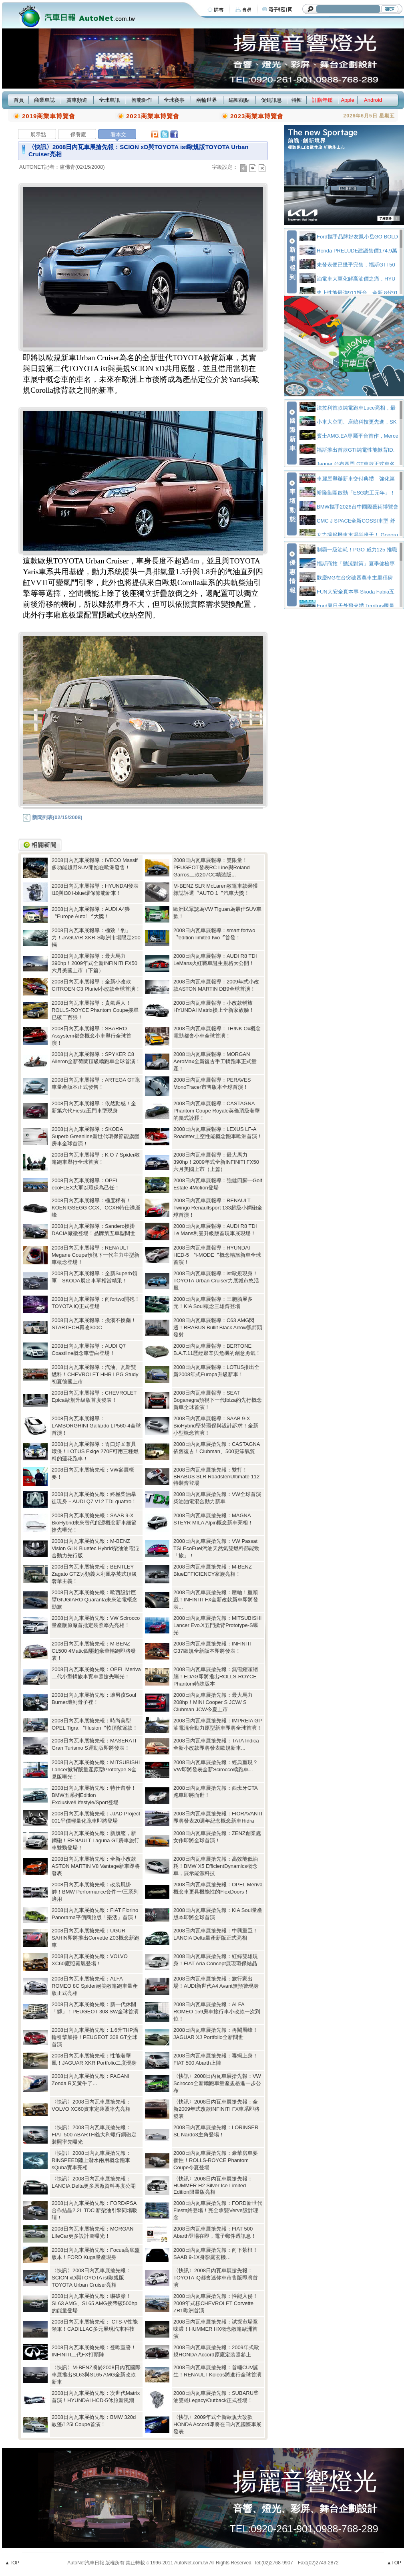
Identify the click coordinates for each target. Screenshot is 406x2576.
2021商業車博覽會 (152, 116)
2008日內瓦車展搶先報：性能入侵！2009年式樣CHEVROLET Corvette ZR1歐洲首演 (215, 2303)
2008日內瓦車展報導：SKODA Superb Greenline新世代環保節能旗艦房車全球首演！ (95, 1136)
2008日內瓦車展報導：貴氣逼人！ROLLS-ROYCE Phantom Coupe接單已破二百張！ (95, 1010)
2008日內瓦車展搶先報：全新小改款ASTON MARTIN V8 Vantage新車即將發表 (96, 1866)
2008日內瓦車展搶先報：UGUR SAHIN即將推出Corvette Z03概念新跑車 (95, 1938)
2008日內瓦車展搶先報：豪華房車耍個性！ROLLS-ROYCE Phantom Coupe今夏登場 (215, 2160)
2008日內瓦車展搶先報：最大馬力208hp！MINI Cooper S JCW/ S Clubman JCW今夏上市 (213, 1702)
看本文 (118, 134)
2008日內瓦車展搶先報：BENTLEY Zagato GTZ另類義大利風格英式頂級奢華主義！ (94, 1574)
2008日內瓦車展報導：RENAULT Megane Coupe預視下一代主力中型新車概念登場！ (95, 1255)
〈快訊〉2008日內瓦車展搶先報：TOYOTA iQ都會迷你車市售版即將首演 (215, 2277)
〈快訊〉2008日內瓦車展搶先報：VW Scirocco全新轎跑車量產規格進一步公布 (217, 2083)
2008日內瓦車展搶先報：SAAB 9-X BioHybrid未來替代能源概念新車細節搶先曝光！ (94, 1522)
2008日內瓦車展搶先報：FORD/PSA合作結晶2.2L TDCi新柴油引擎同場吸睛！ (94, 2210)
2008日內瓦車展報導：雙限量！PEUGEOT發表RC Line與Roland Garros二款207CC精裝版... (211, 867)
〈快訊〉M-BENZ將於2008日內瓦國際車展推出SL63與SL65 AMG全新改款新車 (96, 2374)
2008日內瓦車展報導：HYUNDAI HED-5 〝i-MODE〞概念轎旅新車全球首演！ (217, 1255)
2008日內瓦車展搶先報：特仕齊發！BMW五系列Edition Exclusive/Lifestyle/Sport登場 (94, 1795)
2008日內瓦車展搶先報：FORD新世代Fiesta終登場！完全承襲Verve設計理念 (217, 2210)
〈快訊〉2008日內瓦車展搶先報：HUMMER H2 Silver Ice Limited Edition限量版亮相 (213, 2185)
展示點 (38, 134)
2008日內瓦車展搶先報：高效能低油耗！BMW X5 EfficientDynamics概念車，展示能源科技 (215, 1866)
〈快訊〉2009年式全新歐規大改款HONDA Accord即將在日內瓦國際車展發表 (217, 2424)
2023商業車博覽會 (256, 116)
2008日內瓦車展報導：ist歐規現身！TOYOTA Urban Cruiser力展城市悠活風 (216, 1280)
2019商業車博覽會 (48, 116)
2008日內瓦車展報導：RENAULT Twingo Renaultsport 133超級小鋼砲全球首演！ (217, 1207)
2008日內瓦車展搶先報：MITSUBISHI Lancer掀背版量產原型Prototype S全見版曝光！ (96, 1769)
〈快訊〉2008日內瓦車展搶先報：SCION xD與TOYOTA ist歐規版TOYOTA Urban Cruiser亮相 (91, 2277)
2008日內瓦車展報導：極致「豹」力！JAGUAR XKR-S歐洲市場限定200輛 (96, 937)
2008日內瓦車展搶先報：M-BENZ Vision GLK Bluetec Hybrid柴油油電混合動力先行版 (95, 1548)
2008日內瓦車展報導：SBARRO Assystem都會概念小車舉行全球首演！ (91, 1036)
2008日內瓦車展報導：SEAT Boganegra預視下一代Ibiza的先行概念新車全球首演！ (217, 1400)
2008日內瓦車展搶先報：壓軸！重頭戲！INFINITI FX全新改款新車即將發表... (215, 1599)
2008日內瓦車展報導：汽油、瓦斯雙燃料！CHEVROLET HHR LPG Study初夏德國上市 (95, 1374)
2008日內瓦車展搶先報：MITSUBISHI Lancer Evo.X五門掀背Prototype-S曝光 (217, 1625)
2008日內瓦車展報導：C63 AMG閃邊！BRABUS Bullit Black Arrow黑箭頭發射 (218, 1327)
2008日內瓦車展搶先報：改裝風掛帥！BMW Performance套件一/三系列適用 (95, 1892)
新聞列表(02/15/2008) (52, 817)
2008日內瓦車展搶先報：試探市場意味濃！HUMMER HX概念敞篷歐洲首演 (215, 2329)
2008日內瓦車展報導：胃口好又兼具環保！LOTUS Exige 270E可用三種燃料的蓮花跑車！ (95, 1451)
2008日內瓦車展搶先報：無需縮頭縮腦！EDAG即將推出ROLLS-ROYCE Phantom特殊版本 (215, 1676)
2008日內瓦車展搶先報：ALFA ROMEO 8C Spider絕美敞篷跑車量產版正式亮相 (95, 1986)
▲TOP (12, 2563)
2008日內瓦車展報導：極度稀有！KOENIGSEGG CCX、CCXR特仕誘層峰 (96, 1207)
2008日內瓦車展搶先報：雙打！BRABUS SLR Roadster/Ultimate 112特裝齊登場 (216, 1476)
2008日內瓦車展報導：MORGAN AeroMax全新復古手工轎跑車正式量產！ (215, 1061)
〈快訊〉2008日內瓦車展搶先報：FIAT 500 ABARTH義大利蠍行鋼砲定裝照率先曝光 (94, 2134)
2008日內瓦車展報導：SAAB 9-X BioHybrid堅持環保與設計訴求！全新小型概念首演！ (215, 1425)
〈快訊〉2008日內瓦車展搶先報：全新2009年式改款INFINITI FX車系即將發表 (216, 2109)
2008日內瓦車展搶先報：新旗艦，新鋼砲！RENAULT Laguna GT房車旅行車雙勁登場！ (95, 1840)
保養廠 (78, 134)
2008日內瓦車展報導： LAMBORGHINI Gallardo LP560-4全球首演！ (96, 1425)
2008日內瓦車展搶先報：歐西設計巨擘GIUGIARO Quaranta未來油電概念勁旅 (94, 1599)
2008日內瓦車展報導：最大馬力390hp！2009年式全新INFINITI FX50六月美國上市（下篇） (94, 963)
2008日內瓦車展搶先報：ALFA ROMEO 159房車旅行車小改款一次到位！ (216, 2011)
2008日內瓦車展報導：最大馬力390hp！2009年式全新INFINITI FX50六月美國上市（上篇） (216, 1162)
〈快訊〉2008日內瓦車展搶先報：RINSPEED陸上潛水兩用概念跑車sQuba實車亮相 (91, 2160)
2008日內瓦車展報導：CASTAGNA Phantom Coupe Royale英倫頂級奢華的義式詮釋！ (216, 1110)
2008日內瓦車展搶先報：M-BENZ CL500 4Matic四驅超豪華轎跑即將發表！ (94, 1651)
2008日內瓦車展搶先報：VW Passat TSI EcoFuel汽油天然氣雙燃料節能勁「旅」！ (216, 1548)
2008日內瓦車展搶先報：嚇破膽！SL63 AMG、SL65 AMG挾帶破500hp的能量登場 (94, 2303)
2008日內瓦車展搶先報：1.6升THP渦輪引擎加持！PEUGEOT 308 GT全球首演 (95, 2037)
